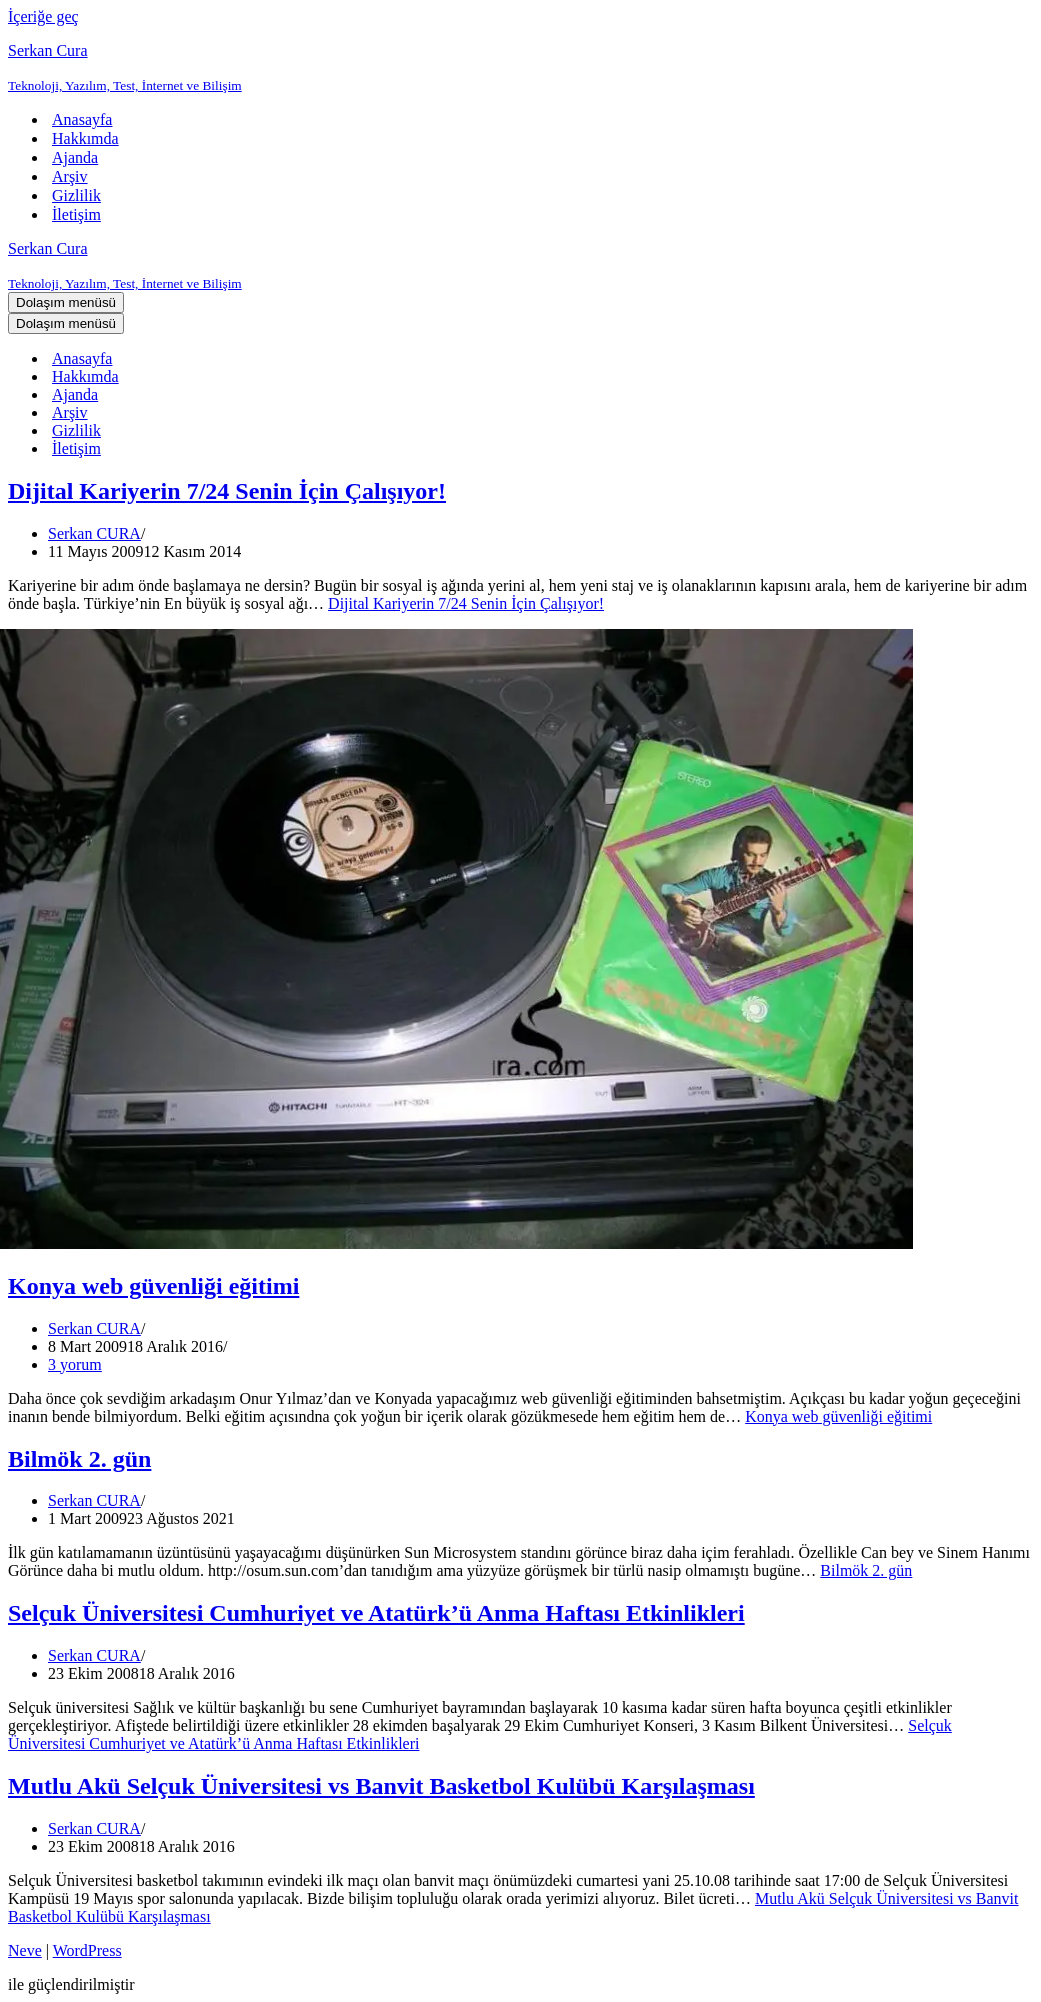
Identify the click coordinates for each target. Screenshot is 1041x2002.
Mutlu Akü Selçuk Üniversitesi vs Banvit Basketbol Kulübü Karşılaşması (381, 1786)
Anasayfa (82, 119)
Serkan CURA (94, 533)
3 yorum (75, 1364)
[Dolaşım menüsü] (66, 302)
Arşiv (70, 176)
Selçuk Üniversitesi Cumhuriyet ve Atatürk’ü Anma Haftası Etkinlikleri (376, 1613)
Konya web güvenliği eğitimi (153, 1286)
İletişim (76, 214)
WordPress (87, 1950)
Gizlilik (76, 195)
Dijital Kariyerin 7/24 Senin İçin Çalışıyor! (227, 491)
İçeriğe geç (43, 16)
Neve (25, 1950)
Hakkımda (85, 138)
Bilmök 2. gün (79, 1459)
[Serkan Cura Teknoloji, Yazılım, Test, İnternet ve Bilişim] (520, 68)
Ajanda (75, 157)
